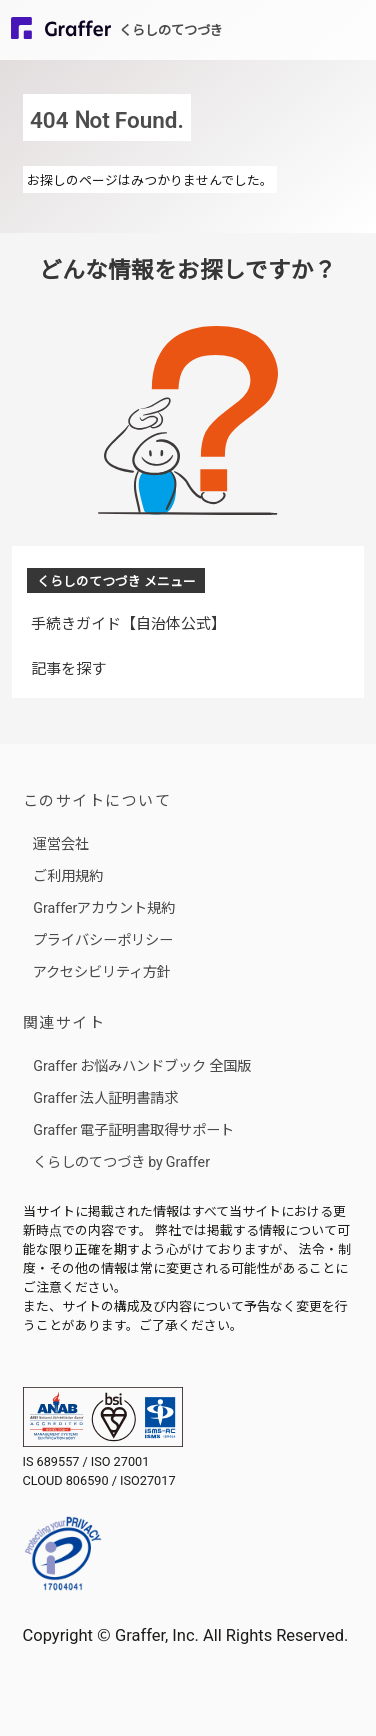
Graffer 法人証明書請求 (105, 1096)
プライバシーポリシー (103, 938)
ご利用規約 (68, 874)
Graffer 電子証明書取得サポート (133, 1128)
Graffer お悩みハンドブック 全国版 (142, 1064)
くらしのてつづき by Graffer (121, 1160)
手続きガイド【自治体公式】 (128, 622)
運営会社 (61, 842)
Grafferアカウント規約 (104, 906)
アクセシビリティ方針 (102, 970)
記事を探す (68, 667)
